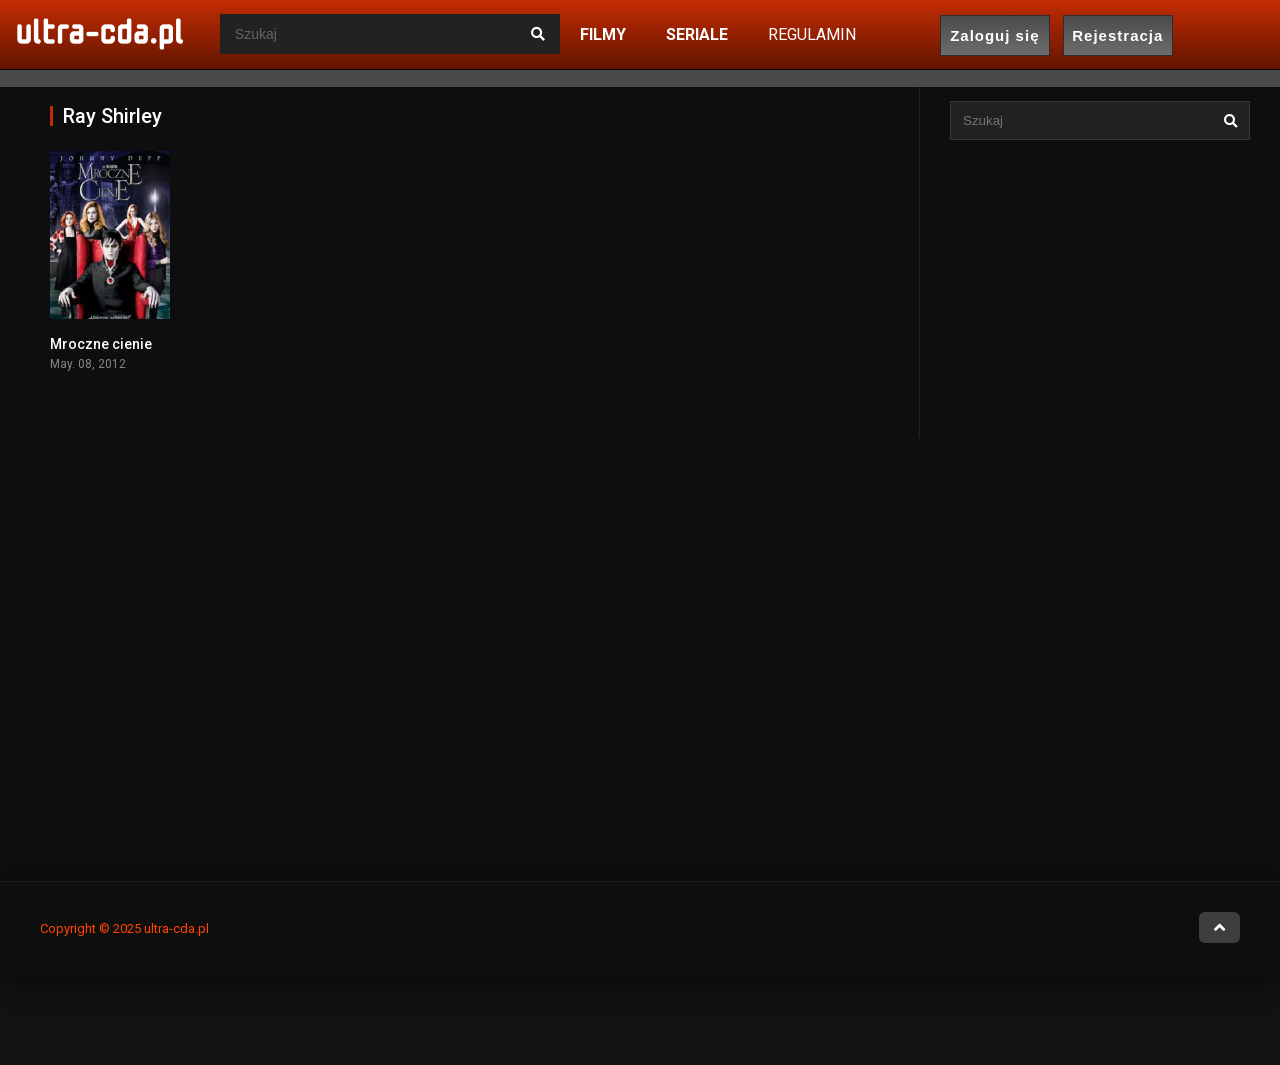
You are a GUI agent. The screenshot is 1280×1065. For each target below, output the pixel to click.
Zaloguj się (994, 35)
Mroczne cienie (101, 344)
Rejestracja (1117, 35)
